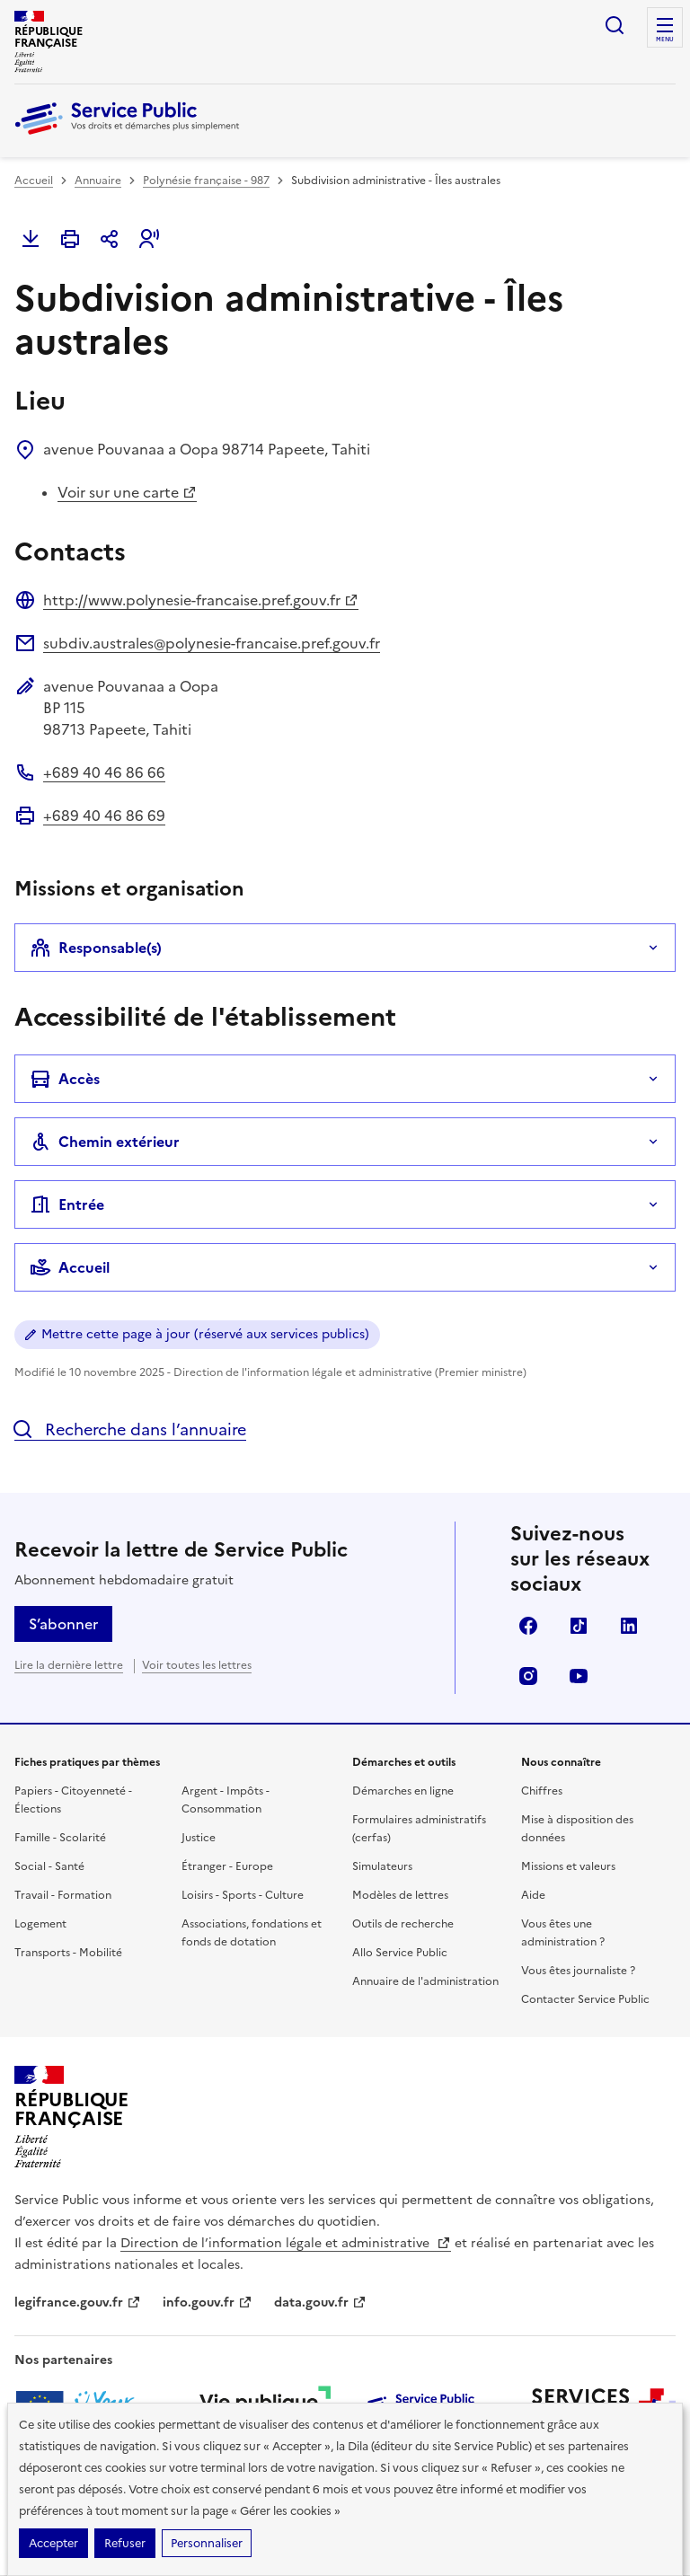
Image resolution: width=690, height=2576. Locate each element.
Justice (198, 1838)
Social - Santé (49, 1866)
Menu (665, 39)
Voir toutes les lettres (197, 1665)
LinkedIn (629, 1626)
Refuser (125, 2543)
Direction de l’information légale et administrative (285, 2243)
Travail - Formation (62, 1895)
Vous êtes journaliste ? (578, 1971)
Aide (533, 1895)
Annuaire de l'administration (425, 1981)
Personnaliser (207, 2543)
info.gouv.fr (207, 2302)
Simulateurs (382, 1866)
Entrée (67, 1204)
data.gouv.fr (320, 2302)
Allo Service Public (399, 1953)
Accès (65, 1079)
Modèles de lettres (400, 1895)
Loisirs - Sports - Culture (242, 1895)
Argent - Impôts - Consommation (225, 1800)
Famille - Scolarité (60, 1838)
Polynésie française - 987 (206, 180)
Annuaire (98, 180)
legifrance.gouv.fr (77, 2302)
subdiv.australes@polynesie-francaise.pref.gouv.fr (211, 643)
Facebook (528, 1626)
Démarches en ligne (403, 1791)
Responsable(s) (96, 947)
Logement (40, 1924)
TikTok (579, 1626)
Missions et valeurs (568, 1866)
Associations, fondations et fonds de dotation (251, 1933)
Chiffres (541, 1791)
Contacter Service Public (585, 1999)
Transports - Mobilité (68, 1953)
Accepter (53, 2543)
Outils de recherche (403, 1924)
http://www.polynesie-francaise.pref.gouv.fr (200, 600)
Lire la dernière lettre (68, 1665)
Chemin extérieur (105, 1141)
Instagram (528, 1676)
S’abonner (63, 1624)
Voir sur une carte (127, 492)
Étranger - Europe (227, 1866)
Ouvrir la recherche (614, 25)
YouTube (579, 1676)
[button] (149, 239)
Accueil (33, 180)
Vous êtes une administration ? (563, 1933)
